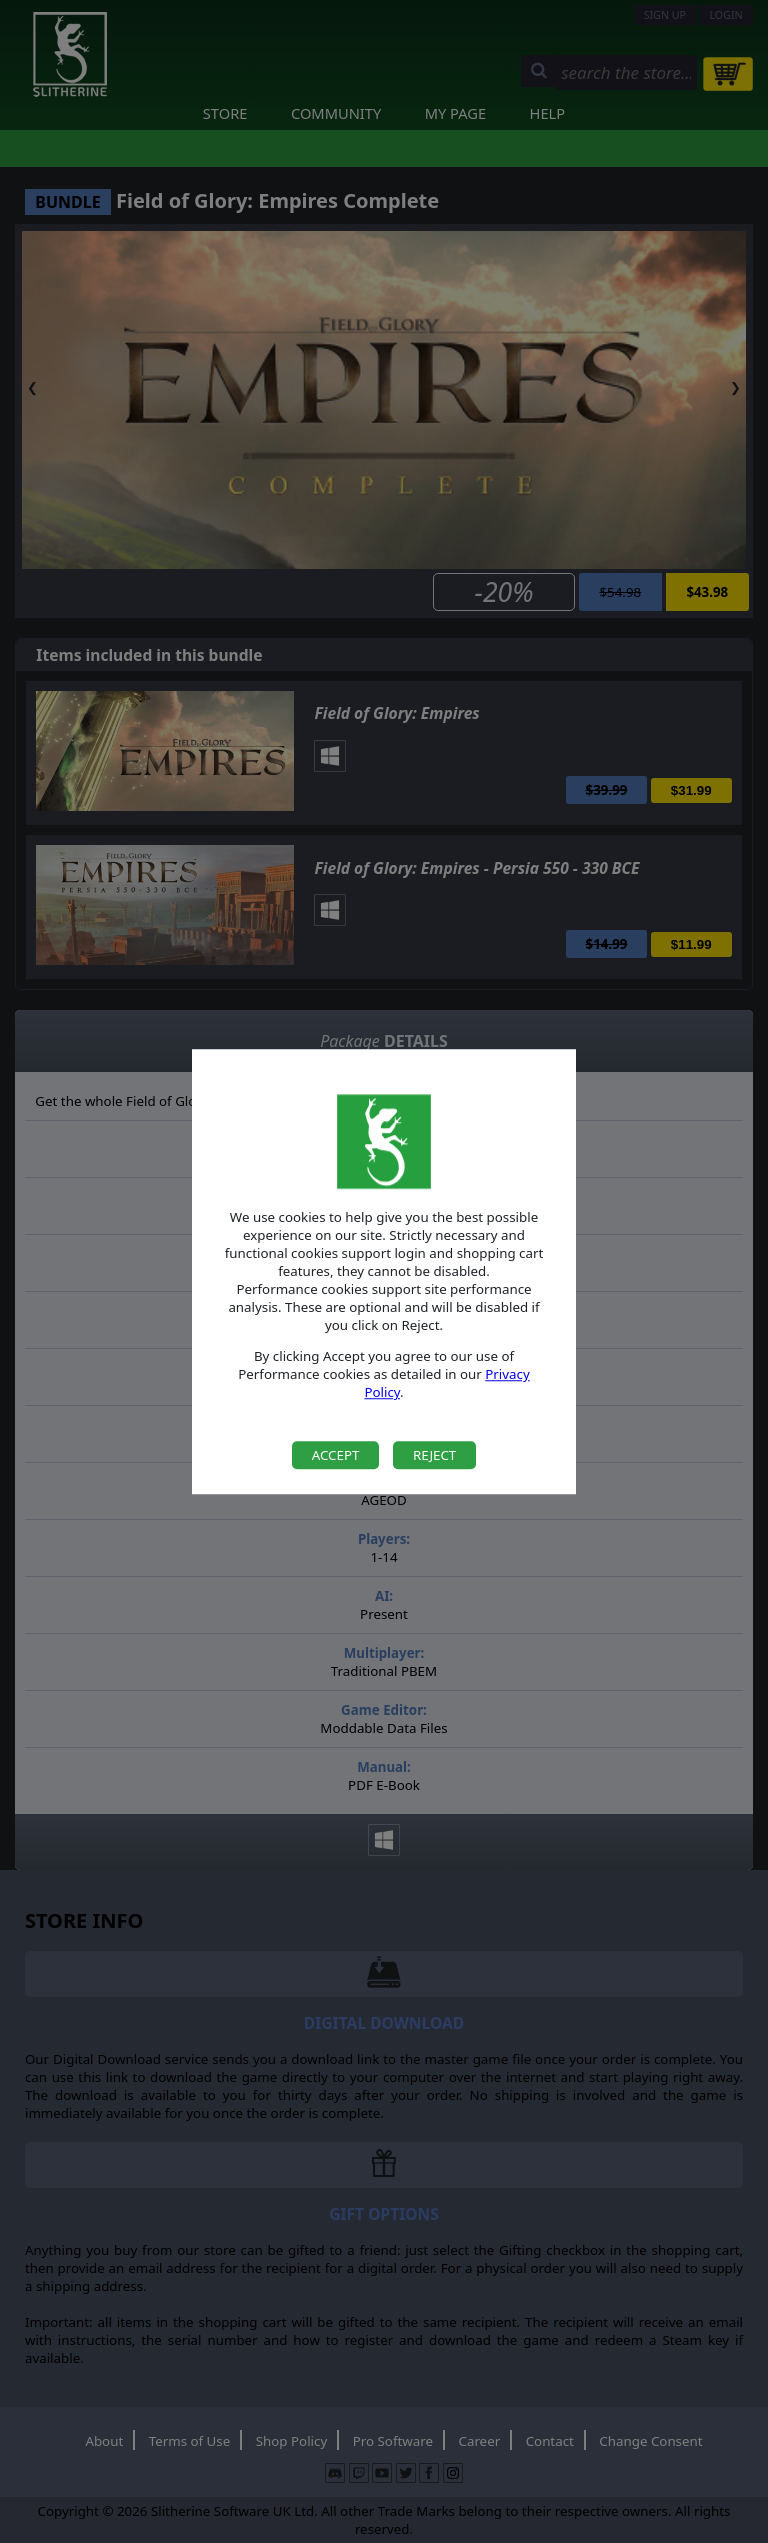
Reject (434, 1455)
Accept (336, 1455)
